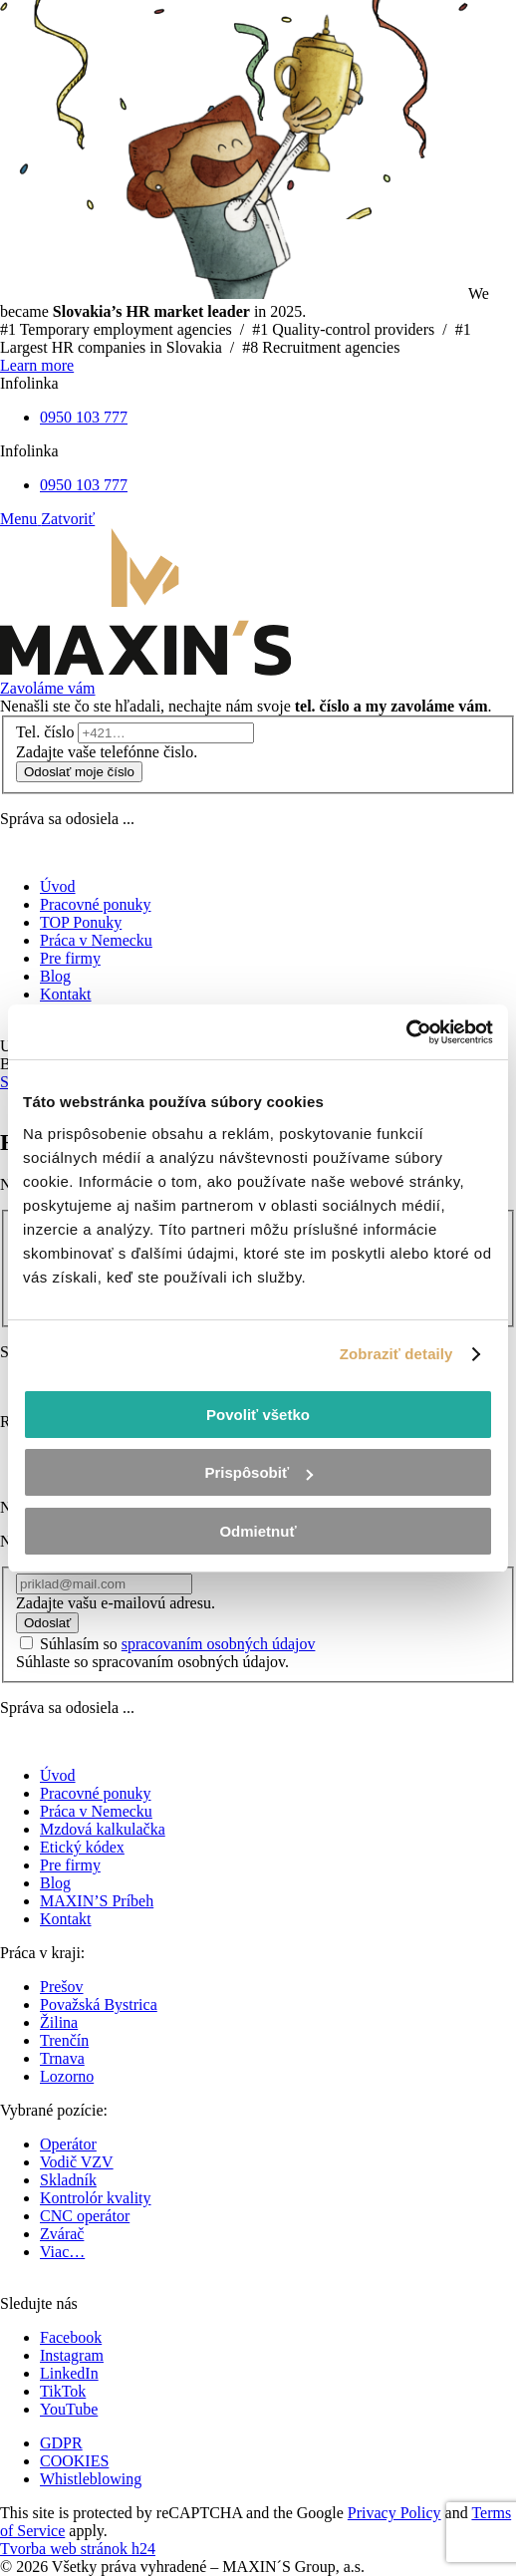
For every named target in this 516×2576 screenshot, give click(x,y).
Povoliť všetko (258, 1414)
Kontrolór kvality (95, 2197)
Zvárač (62, 2233)
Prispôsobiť (258, 1472)
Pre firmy (70, 1865)
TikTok (63, 2391)
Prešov (62, 1986)
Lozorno (67, 2076)
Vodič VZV (77, 2161)
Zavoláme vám (48, 688)
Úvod (58, 1775)
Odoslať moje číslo (79, 771)
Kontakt (66, 1918)
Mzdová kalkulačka (102, 1829)
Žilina (59, 2022)
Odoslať (47, 1622)
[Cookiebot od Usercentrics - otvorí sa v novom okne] (406, 1032)
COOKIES (74, 2460)
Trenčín (64, 2040)
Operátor (68, 2144)
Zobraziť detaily (396, 1353)
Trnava (62, 2058)
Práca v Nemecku (96, 1811)
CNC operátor (84, 2215)
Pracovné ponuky (95, 1793)
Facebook (71, 2337)
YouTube (69, 2409)
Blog (55, 1882)
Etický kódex (82, 1847)
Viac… (62, 2251)
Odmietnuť (257, 1531)
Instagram (72, 2355)
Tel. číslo (45, 731)
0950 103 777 (84, 417)
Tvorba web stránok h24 (77, 2548)
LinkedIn (69, 2373)
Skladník (68, 2179)
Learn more (37, 365)
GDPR (61, 2442)
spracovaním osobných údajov (219, 1643)
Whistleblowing (90, 2478)
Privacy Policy (394, 2512)
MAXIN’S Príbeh (96, 1900)
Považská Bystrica (98, 2004)
